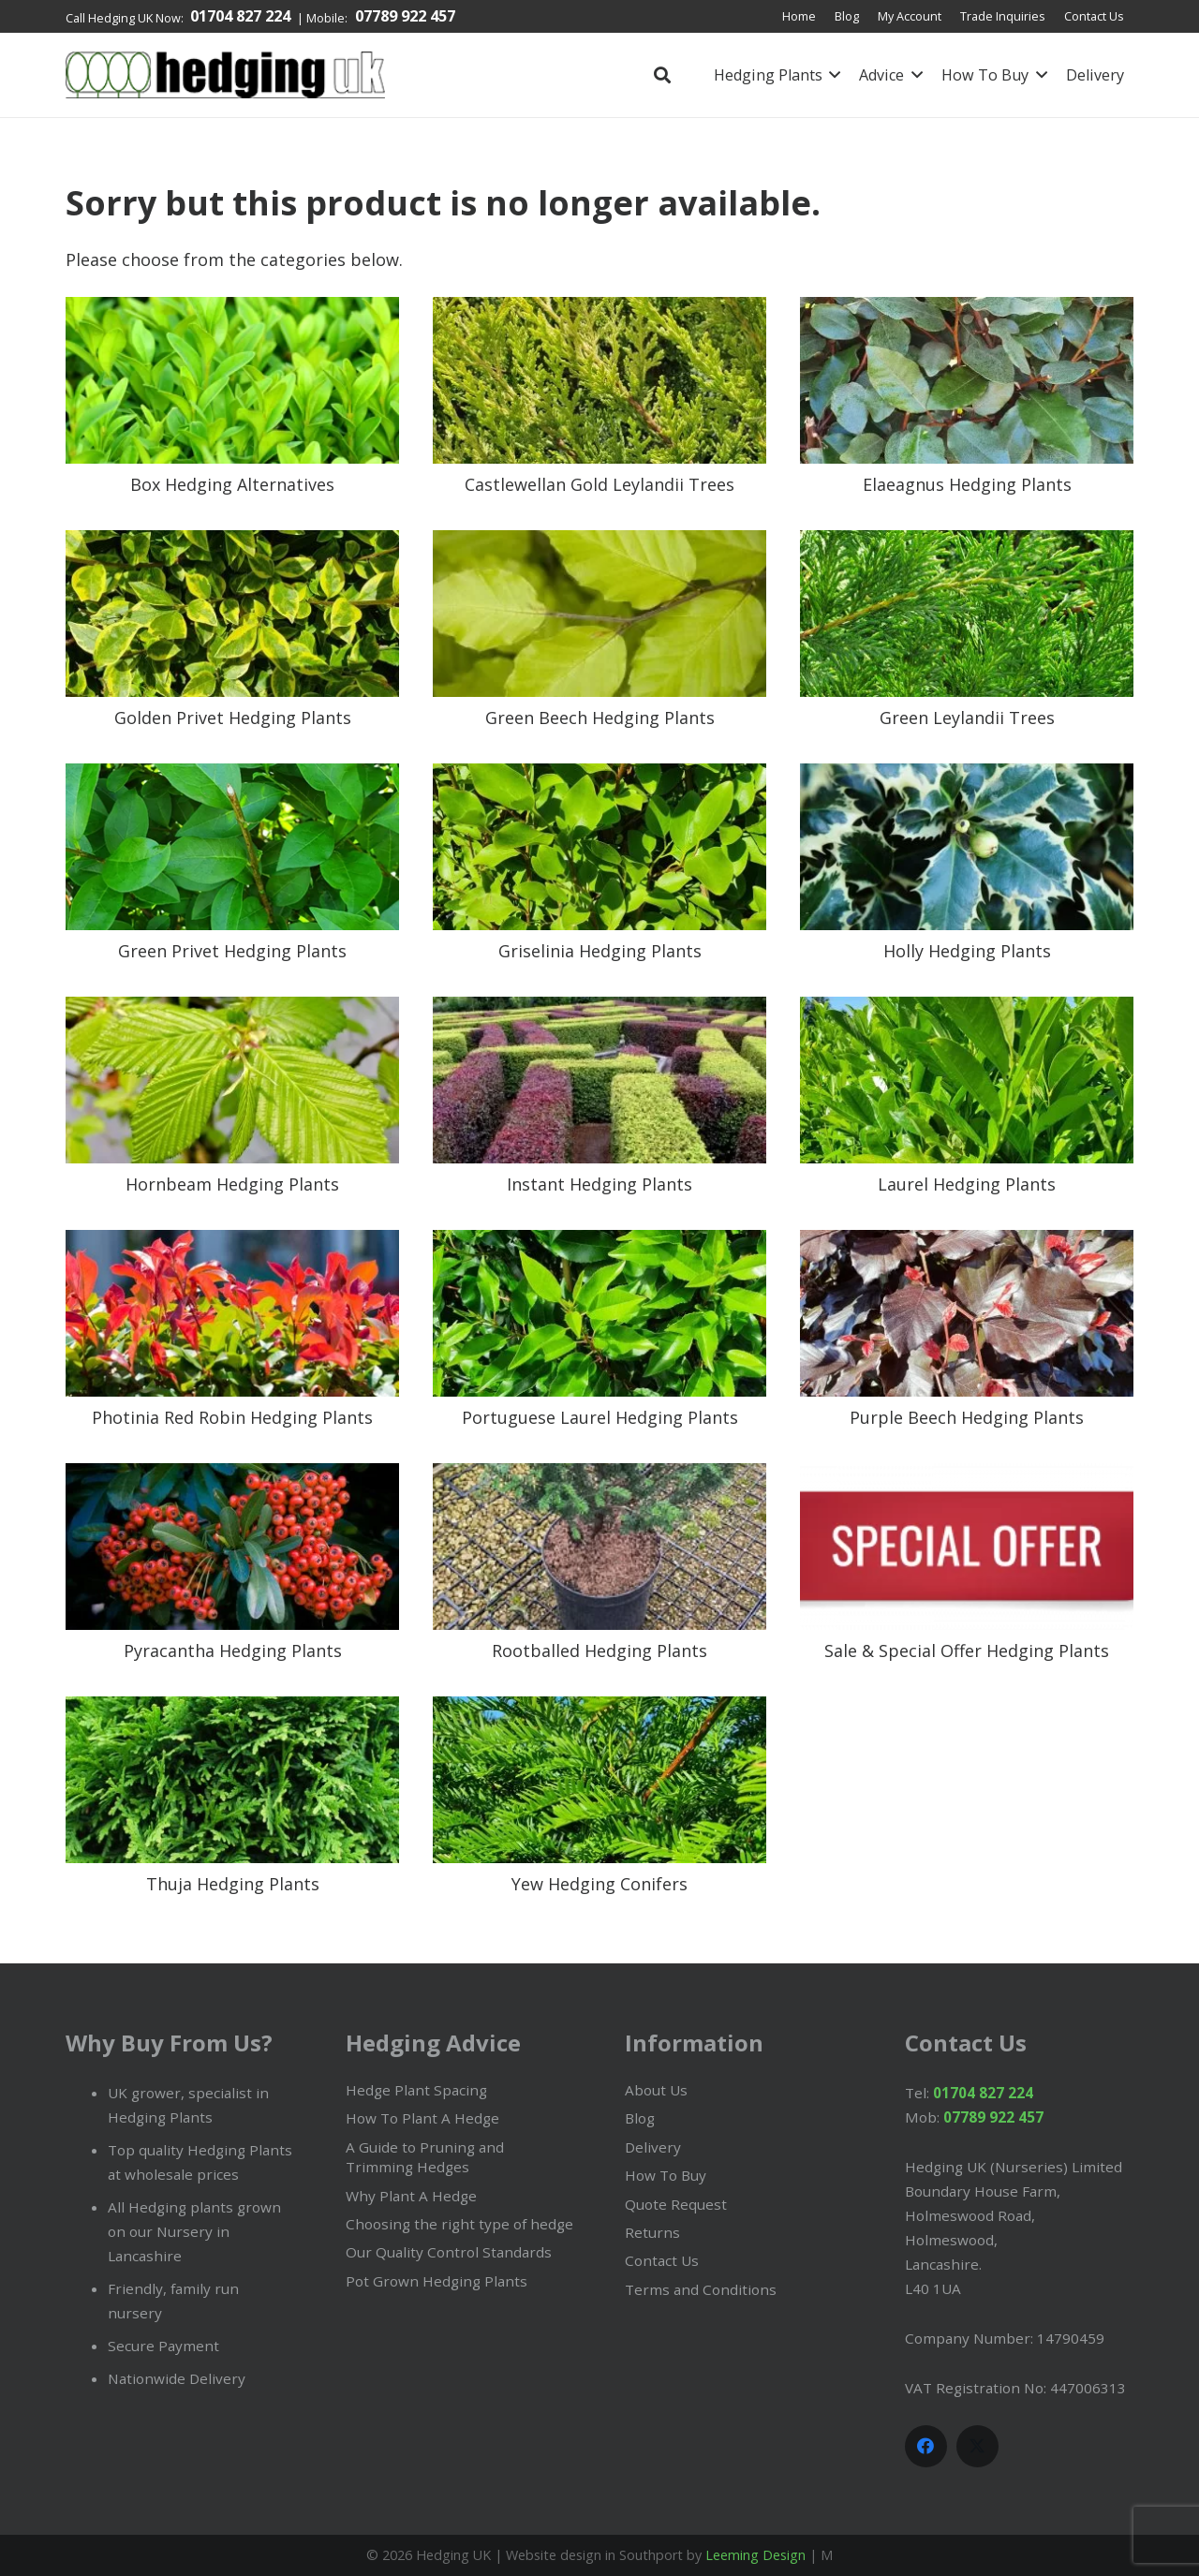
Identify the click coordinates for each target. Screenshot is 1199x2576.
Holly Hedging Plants (967, 951)
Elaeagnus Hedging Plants (967, 484)
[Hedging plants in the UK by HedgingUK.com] (225, 75)
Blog (640, 2118)
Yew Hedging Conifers (599, 1884)
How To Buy (665, 2175)
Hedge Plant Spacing (416, 2089)
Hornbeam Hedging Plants (232, 1184)
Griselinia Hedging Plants (600, 951)
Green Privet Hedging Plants (232, 951)
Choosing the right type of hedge (459, 2223)
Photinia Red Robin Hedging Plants (232, 1417)
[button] (662, 75)
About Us (656, 2089)
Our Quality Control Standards (449, 2252)
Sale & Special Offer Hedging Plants (966, 1650)
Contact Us (662, 2260)
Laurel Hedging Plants (967, 1184)
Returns (652, 2232)
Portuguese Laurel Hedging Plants (600, 1417)
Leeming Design (755, 2555)
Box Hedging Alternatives (232, 484)
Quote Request (676, 2204)
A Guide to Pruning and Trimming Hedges (425, 2157)
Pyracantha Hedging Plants (233, 1650)
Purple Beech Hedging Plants (967, 1417)
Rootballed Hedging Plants (599, 1650)
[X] (977, 2446)
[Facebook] (926, 2446)
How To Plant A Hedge (422, 2118)
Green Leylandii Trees (967, 717)
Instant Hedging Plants (599, 1184)
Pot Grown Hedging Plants (436, 2281)
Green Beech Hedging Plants (600, 717)
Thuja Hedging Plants (232, 1884)
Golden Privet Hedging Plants (232, 717)
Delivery (653, 2147)
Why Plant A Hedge (411, 2195)
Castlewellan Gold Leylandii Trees (599, 484)
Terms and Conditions (701, 2289)
